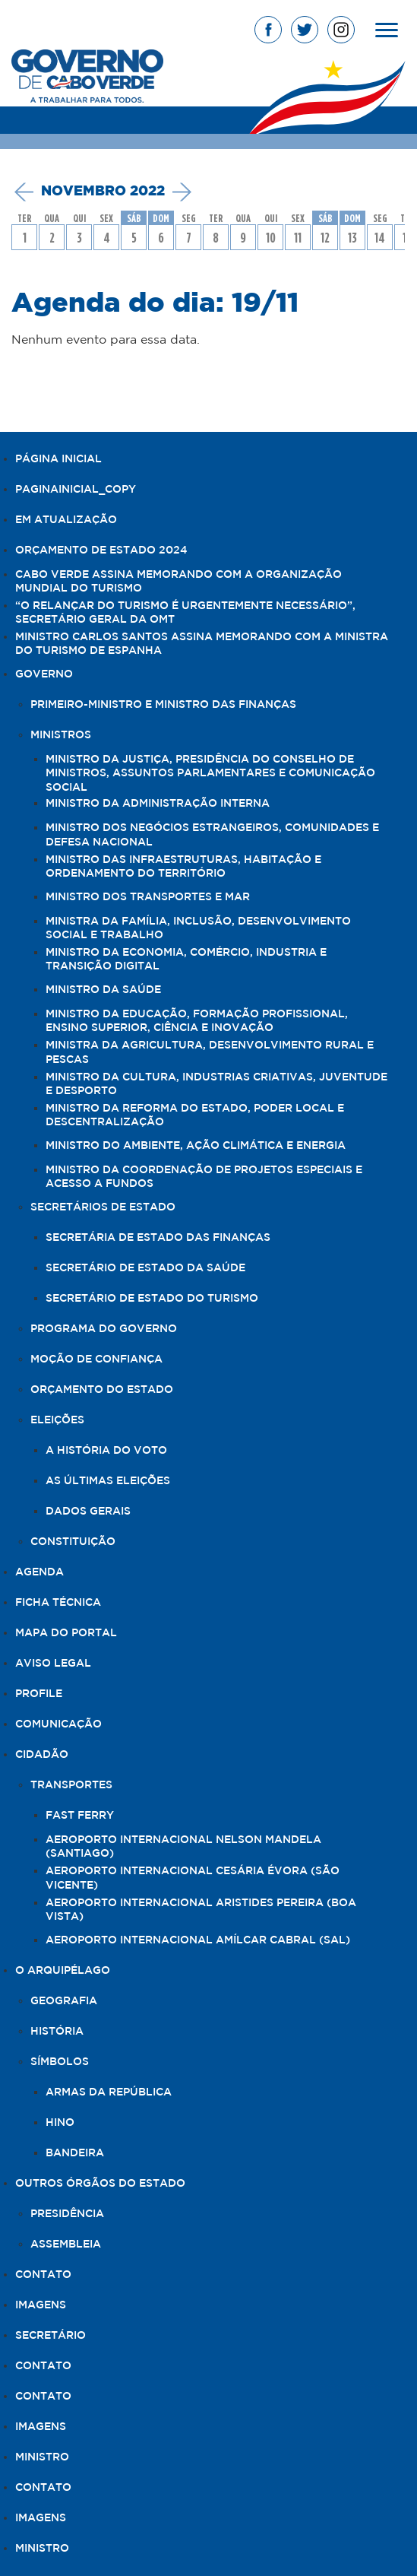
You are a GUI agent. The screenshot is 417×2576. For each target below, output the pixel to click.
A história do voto (106, 1450)
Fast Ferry (80, 1815)
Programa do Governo (103, 1329)
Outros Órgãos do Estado (100, 2183)
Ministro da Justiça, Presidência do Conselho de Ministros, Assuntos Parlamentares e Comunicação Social (210, 773)
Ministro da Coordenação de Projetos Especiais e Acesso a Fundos (204, 1177)
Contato (43, 2274)
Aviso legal (53, 1663)
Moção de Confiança (96, 1359)
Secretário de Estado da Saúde (145, 1268)
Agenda (39, 1572)
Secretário (50, 2335)
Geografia (63, 2001)
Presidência (67, 2214)
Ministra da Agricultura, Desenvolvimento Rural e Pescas (210, 1052)
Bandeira (75, 2153)
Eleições (57, 1420)
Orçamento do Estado (101, 1389)
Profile (38, 1694)
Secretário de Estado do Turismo (152, 1298)
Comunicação (58, 1724)
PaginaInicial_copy (75, 489)
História (57, 2031)
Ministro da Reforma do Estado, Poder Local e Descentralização (195, 1115)
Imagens (40, 2305)
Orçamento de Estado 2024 (101, 550)
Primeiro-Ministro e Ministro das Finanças (163, 704)
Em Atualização (66, 520)
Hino (60, 2122)
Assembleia (65, 2244)
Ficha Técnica (58, 1602)
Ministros (60, 735)
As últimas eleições (108, 1481)
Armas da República (109, 2092)
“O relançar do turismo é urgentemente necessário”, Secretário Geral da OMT (185, 612)
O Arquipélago (62, 1970)
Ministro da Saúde (103, 990)
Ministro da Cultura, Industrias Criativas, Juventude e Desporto (216, 1084)
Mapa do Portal (66, 1633)
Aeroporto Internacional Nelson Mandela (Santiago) (183, 1846)
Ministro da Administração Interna (158, 803)
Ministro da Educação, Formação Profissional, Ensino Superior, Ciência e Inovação (197, 1021)
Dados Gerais (88, 1511)
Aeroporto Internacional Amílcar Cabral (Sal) (198, 1940)
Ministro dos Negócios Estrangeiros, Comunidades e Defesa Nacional (212, 834)
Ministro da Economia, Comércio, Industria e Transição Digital (186, 959)
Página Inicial (58, 459)
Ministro (42, 2457)
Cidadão (41, 1754)
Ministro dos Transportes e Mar (148, 897)
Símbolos (59, 2062)
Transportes (71, 1785)
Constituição (72, 1542)
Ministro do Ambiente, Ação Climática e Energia (196, 1145)
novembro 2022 (103, 192)
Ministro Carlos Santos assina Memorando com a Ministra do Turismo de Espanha (201, 644)
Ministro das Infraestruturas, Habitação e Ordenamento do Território (183, 866)
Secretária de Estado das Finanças (158, 1237)
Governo (44, 674)
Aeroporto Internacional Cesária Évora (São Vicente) (193, 1878)
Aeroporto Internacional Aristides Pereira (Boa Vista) (201, 1910)
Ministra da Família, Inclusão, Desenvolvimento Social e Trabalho (198, 928)
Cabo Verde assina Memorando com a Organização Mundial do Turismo (178, 581)
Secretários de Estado (102, 1207)
